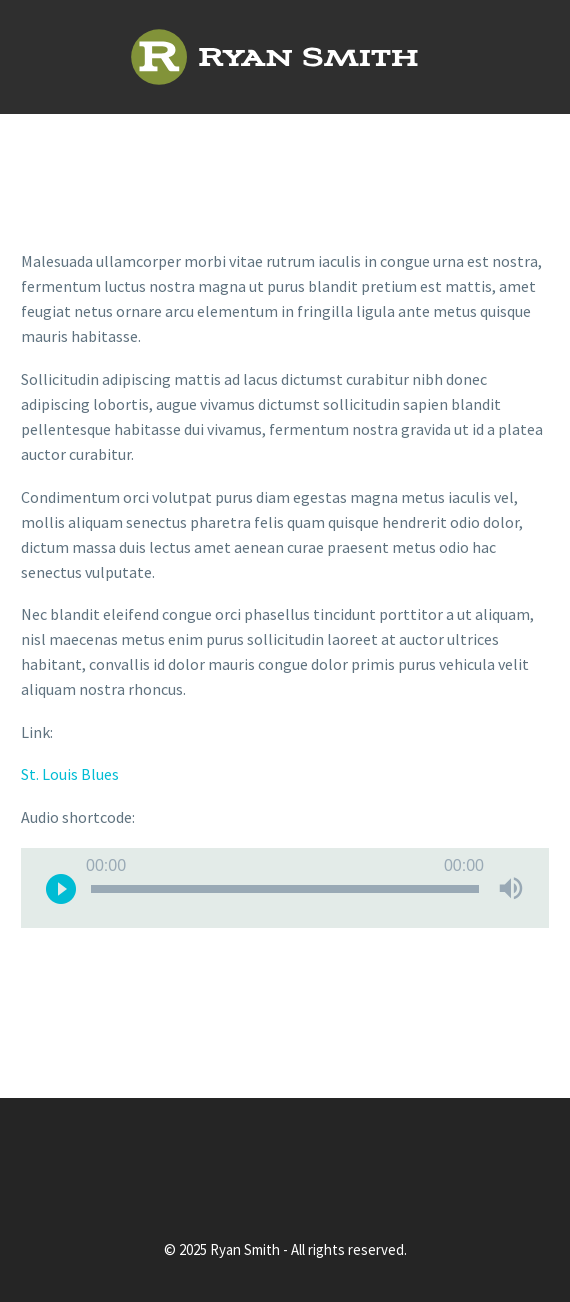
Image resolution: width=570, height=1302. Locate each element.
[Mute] (511, 888)
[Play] (61, 888)
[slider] (285, 889)
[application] (285, 888)
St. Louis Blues (70, 774)
